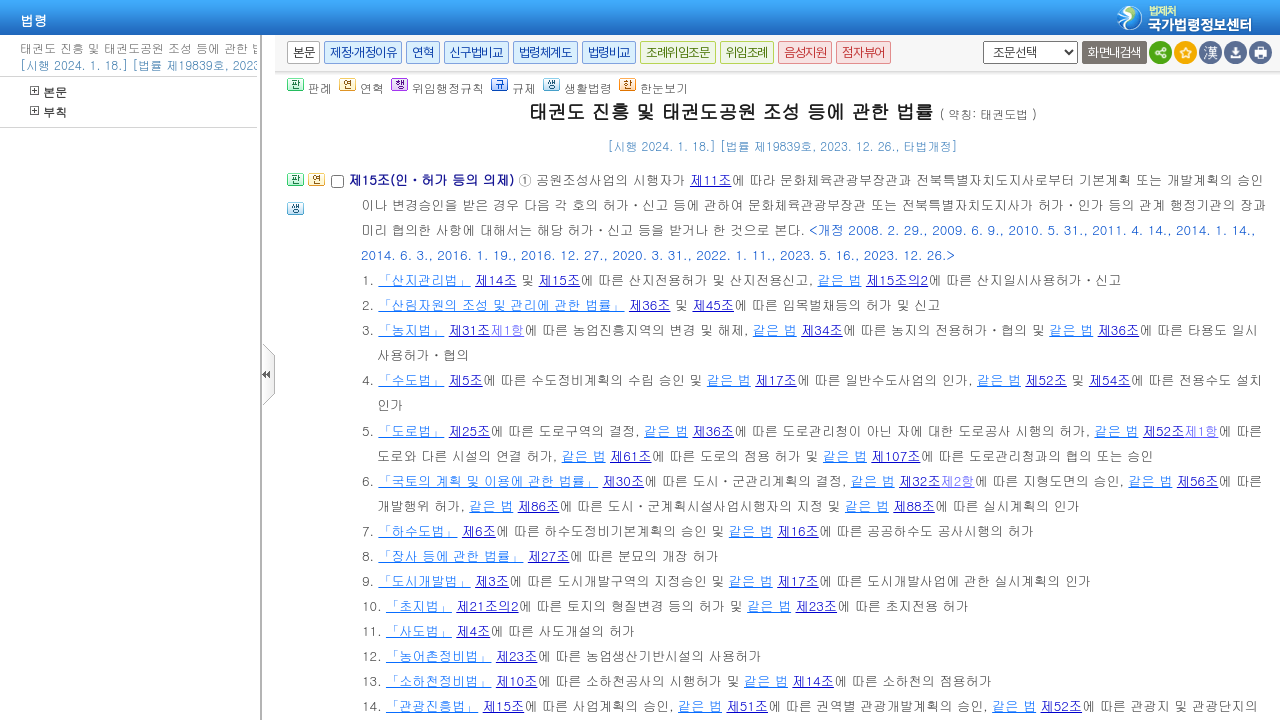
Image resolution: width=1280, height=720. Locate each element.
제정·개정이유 (363, 52)
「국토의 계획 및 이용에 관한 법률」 (488, 480)
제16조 (798, 530)
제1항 (507, 329)
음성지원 (805, 52)
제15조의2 (897, 279)
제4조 (473, 630)
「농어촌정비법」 (439, 655)
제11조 (711, 179)
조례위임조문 (678, 52)
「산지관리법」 (424, 279)
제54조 (1110, 379)
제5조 (466, 379)
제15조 (560, 279)
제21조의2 (487, 605)
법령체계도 (545, 52)
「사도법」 (419, 630)
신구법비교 (476, 52)
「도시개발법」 (424, 580)
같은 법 (840, 279)
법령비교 (609, 52)
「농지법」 (411, 329)
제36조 (650, 304)
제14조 (496, 279)
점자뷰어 (863, 52)
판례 (309, 87)
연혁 (422, 52)
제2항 (958, 480)
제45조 (713, 304)
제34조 (822, 329)
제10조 (517, 680)
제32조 (920, 480)
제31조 (470, 329)
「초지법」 (419, 605)
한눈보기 (653, 87)
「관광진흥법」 (432, 705)
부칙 (48, 111)
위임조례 (747, 52)
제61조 (631, 455)
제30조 (624, 480)
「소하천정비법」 (439, 680)
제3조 (492, 580)
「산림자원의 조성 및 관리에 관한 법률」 (501, 304)
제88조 (914, 505)
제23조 (817, 605)
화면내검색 (1114, 52)
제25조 (470, 430)
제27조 (549, 555)
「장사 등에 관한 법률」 (450, 555)
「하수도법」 (417, 530)
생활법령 (577, 87)
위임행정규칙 (437, 87)
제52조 (1046, 379)
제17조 (776, 379)
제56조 (1198, 480)
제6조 (479, 530)
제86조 (539, 505)
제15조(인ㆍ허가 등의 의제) (433, 179)
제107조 (895, 455)
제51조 (747, 705)
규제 (513, 87)
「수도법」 (411, 379)
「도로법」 (411, 430)
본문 (48, 91)
